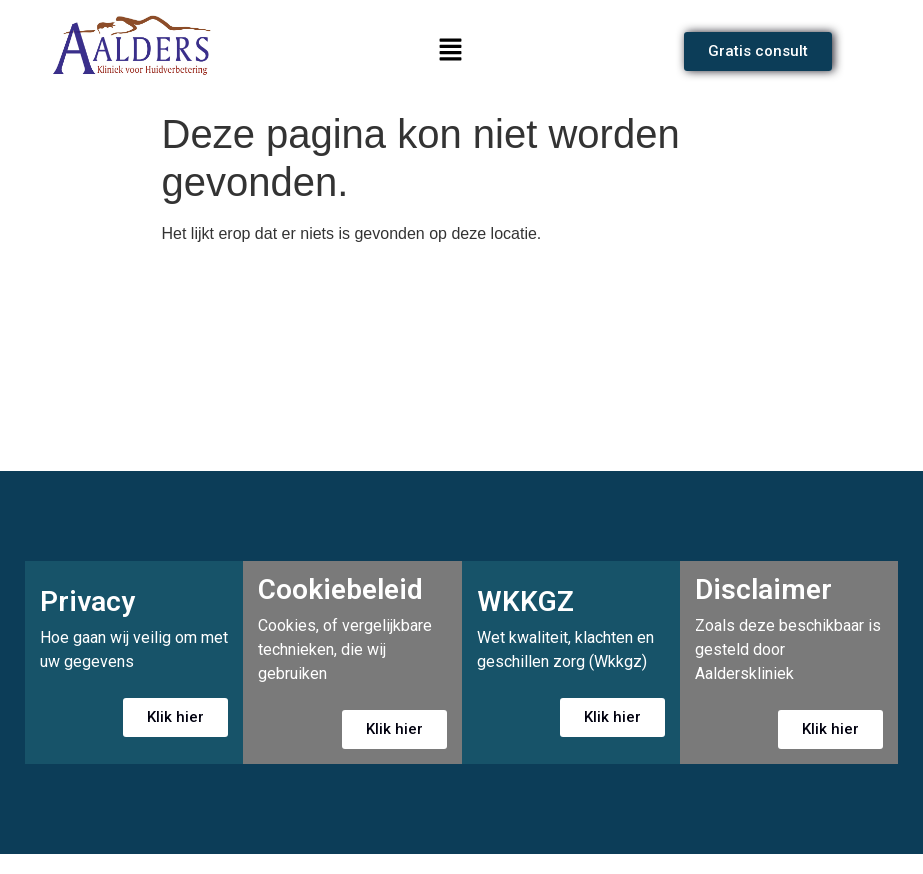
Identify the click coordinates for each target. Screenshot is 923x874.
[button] (450, 51)
